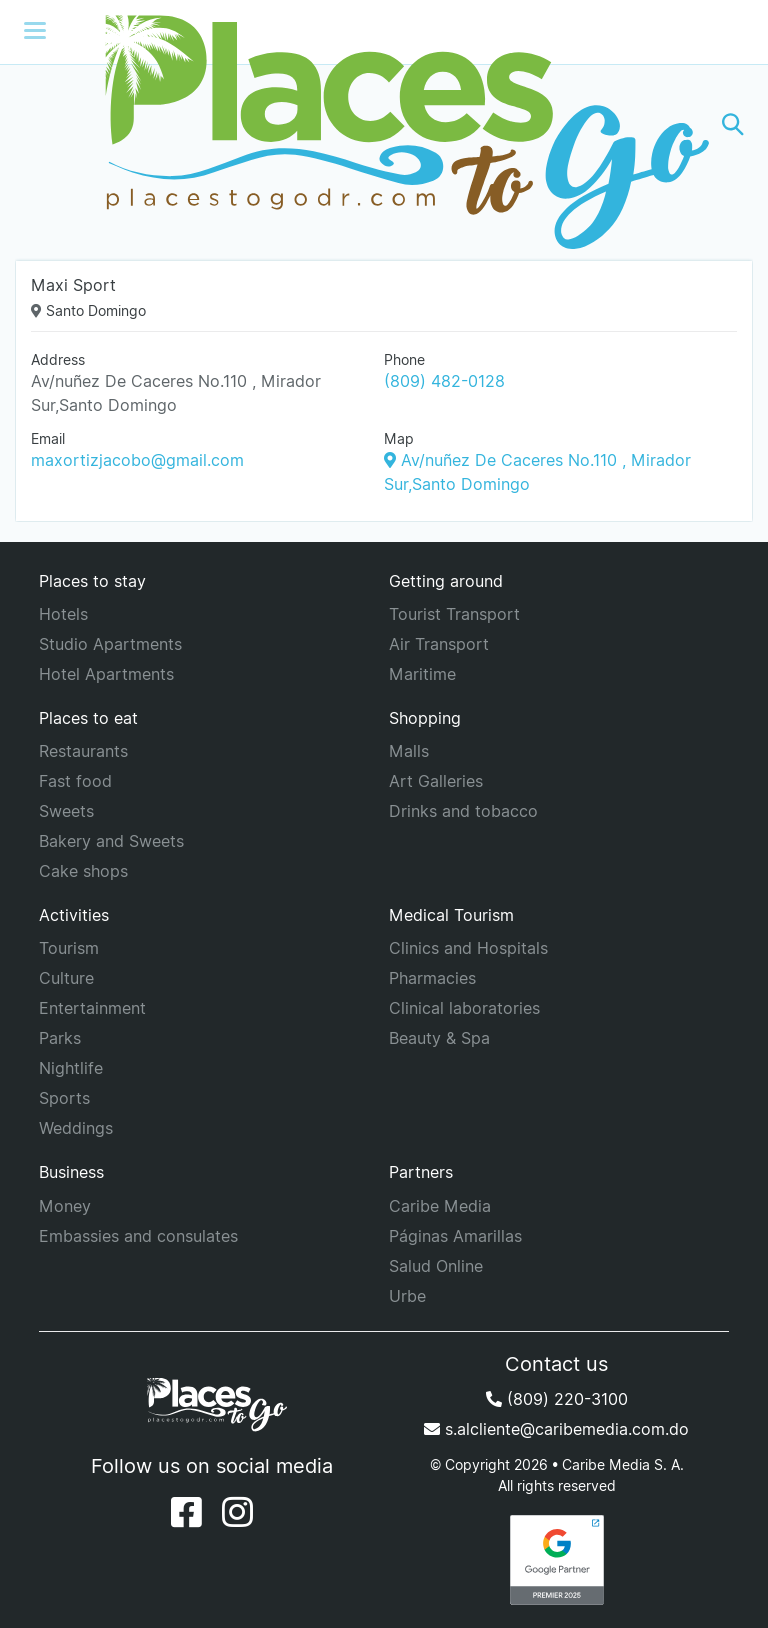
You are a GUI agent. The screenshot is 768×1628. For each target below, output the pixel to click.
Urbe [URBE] (407, 1296)
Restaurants (83, 751)
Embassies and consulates (138, 1236)
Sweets (66, 811)
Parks (60, 1038)
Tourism (69, 948)
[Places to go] (384, 124)
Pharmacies (432, 978)
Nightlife (71, 1068)
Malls (409, 751)
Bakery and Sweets (111, 841)
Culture (66, 978)
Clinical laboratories (464, 1008)
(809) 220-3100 (557, 1399)
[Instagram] (237, 1512)
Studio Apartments (110, 644)
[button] (733, 124)
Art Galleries (436, 781)
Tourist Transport (454, 614)
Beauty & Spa (439, 1038)
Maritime (422, 674)
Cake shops (83, 871)
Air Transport (439, 644)
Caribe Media (440, 1206)
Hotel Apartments (106, 674)
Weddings (76, 1128)
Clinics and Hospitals (468, 948)
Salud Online (436, 1266)
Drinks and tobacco (463, 811)
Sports (64, 1098)
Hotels (63, 614)
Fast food (75, 781)
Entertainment (92, 1008)
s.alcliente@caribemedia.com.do (556, 1429)
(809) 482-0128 (444, 381)
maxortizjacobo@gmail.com (137, 460)
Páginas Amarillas (455, 1236)
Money (65, 1206)
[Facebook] (186, 1512)
